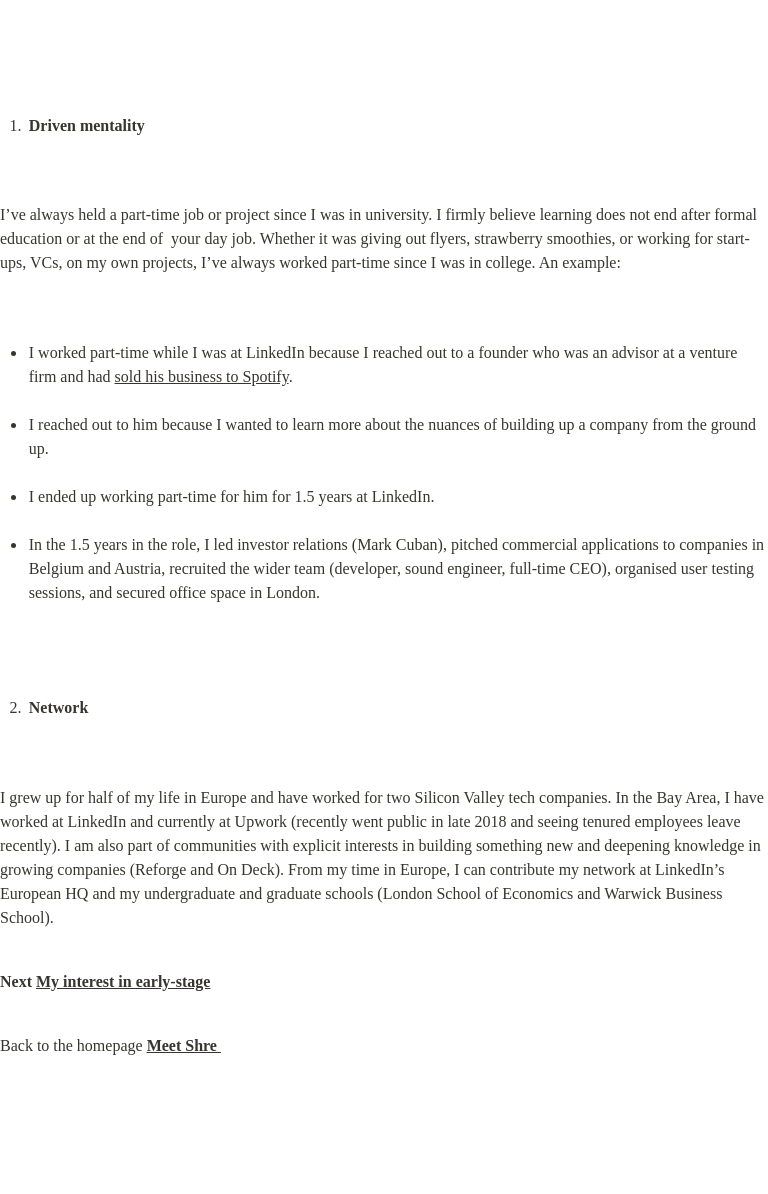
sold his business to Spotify (202, 376)
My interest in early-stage (123, 981)
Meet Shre (184, 1045)
